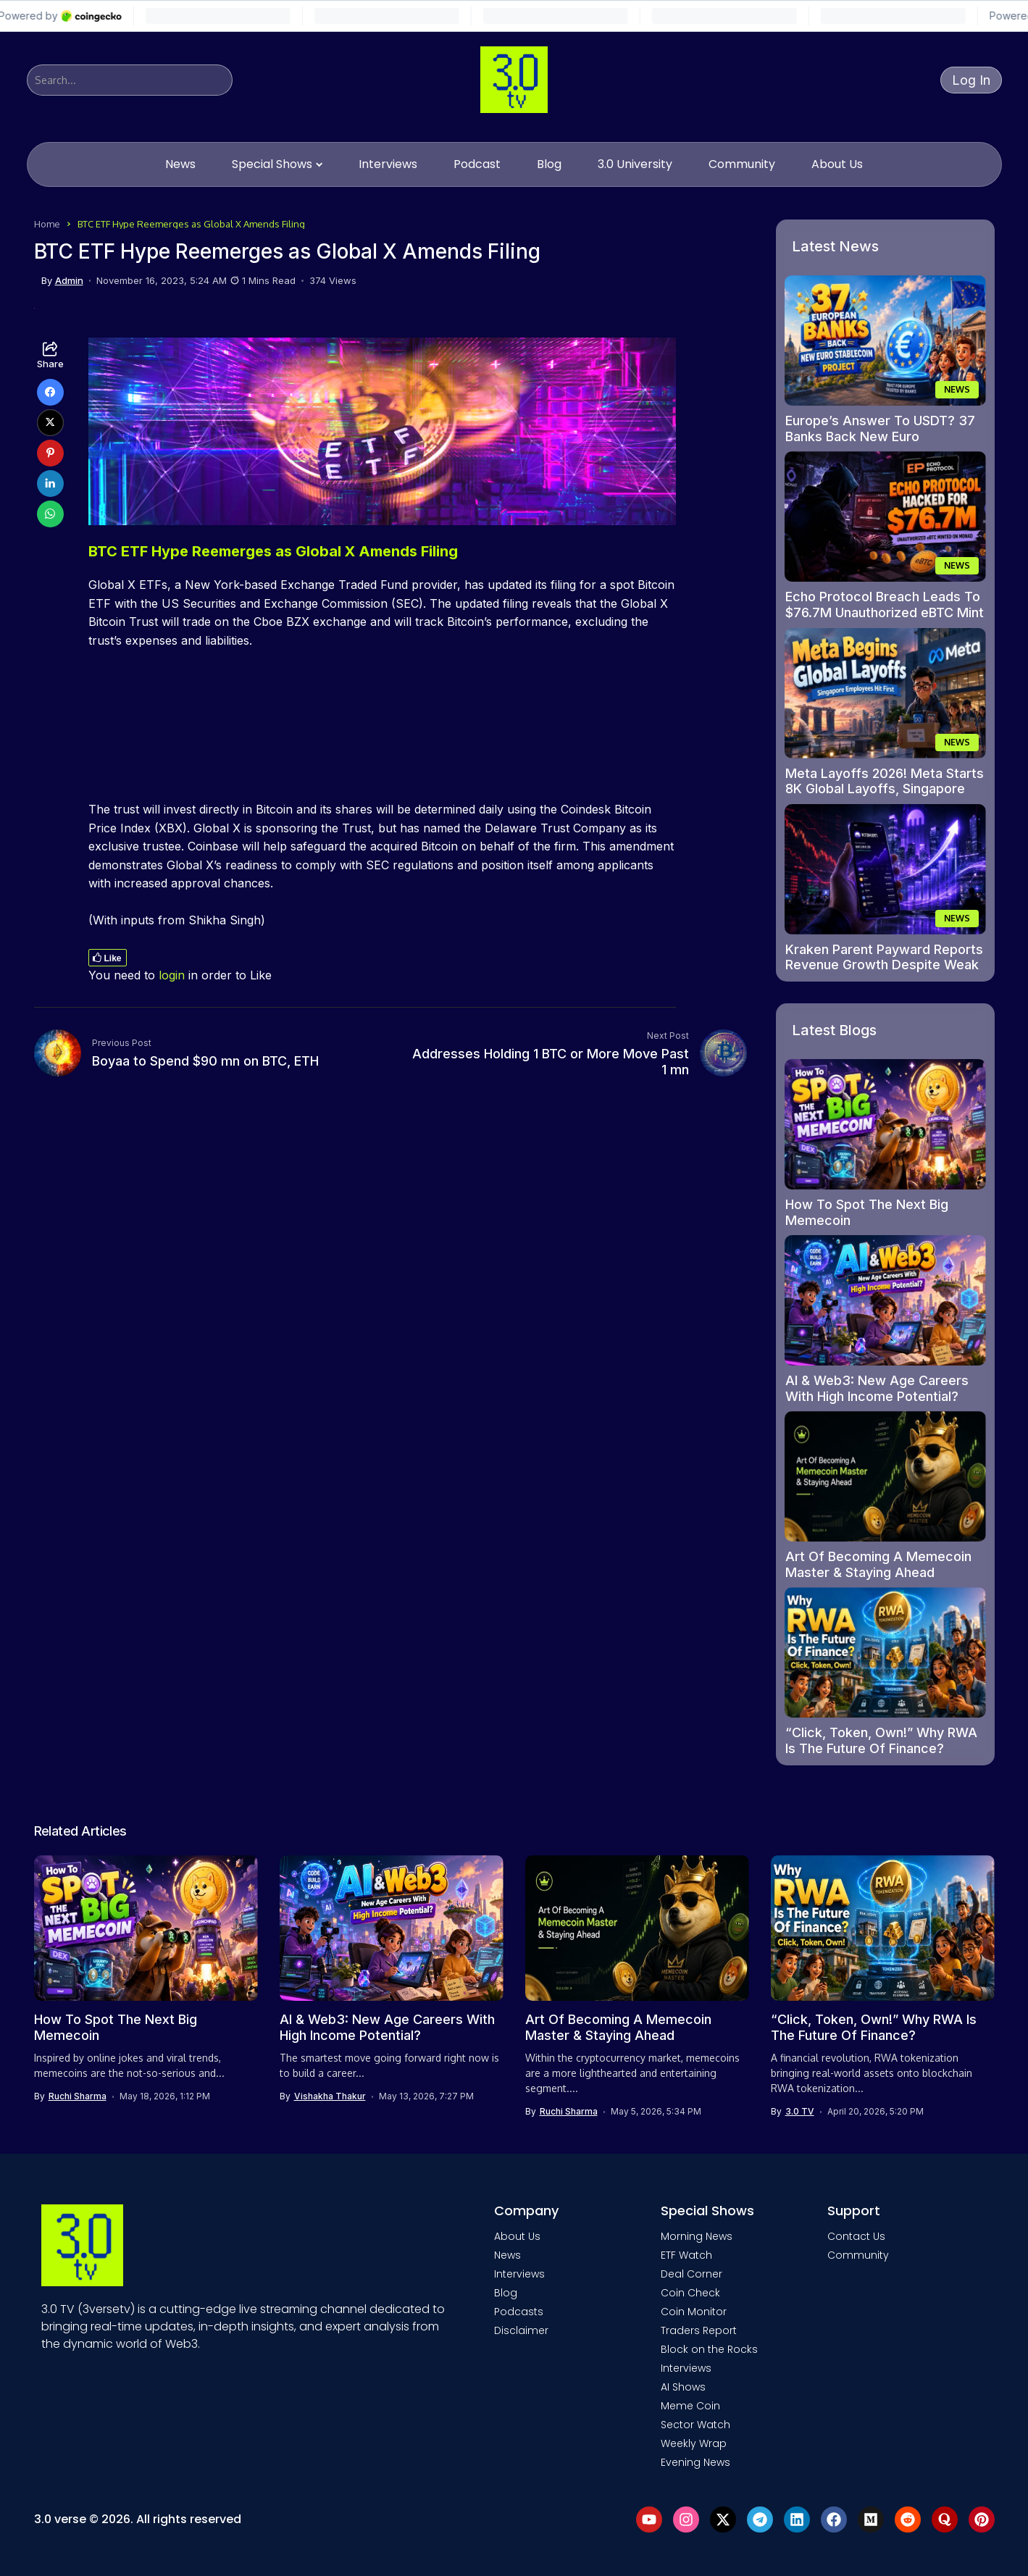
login (172, 975)
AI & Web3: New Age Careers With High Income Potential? (877, 1388)
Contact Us (856, 2236)
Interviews (519, 2274)
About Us (517, 2236)
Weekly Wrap (694, 2443)
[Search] (130, 80)
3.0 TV (799, 2112)
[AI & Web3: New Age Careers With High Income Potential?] (885, 1300)
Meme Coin (690, 2406)
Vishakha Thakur (330, 2096)
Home (47, 224)
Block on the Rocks (709, 2349)
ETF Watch (686, 2255)
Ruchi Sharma (77, 2096)
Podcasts (518, 2311)
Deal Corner (691, 2274)
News (507, 2255)
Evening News (695, 2462)
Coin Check (690, 2293)
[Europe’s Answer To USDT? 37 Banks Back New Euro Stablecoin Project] (885, 340)
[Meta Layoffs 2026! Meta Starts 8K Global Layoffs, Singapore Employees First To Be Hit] (885, 693)
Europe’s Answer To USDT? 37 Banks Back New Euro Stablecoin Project (880, 436)
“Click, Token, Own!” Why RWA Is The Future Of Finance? (881, 1740)
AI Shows (683, 2387)
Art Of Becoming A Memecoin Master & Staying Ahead (878, 1564)
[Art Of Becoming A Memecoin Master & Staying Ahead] (885, 1476)
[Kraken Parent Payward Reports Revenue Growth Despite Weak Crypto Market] (885, 869)
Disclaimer (521, 2330)
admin (69, 280)
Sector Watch (695, 2424)
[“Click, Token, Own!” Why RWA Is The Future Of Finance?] (885, 1652)
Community (858, 2255)
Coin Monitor (694, 2311)
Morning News (696, 2236)
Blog (505, 2293)
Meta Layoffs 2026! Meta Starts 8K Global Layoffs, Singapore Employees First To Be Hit (884, 789)
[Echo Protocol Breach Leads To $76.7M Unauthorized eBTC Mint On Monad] (885, 516)
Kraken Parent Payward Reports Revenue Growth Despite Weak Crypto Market (884, 965)
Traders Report (699, 2330)
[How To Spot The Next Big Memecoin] (885, 1124)
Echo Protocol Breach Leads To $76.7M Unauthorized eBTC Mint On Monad (884, 612)
